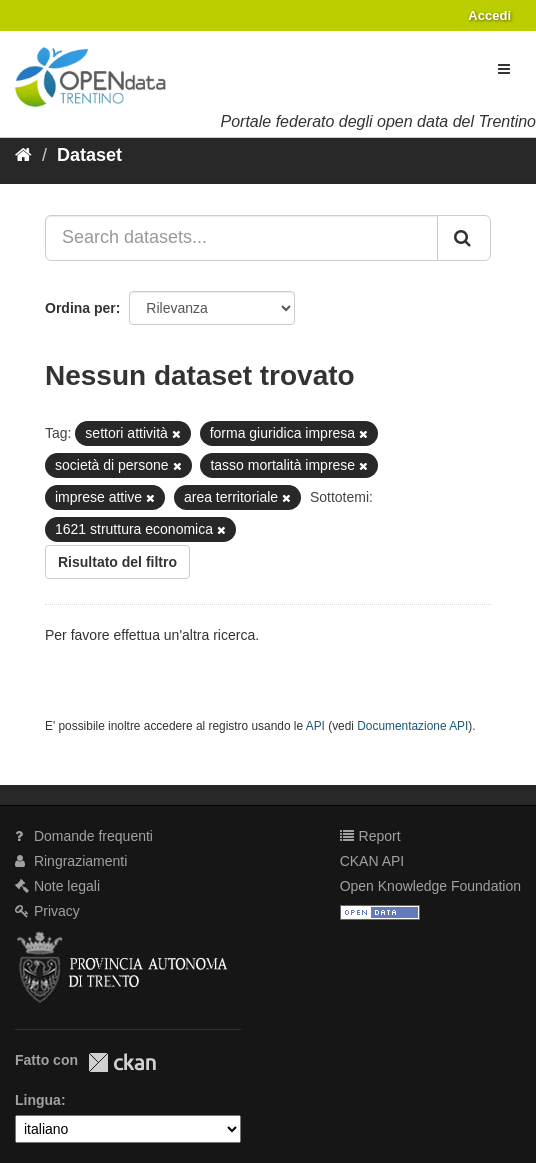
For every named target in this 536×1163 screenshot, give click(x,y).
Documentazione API (412, 726)
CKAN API (372, 861)
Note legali (57, 886)
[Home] (23, 155)
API (315, 726)
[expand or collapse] (504, 69)
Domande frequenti (84, 836)
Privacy (47, 911)
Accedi (489, 15)
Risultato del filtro (117, 562)
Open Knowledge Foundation (430, 886)
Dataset (89, 155)
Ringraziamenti (71, 861)
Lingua (38, 1100)
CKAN (122, 1062)
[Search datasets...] (241, 238)
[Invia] (464, 238)
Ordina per (80, 308)
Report (370, 836)
